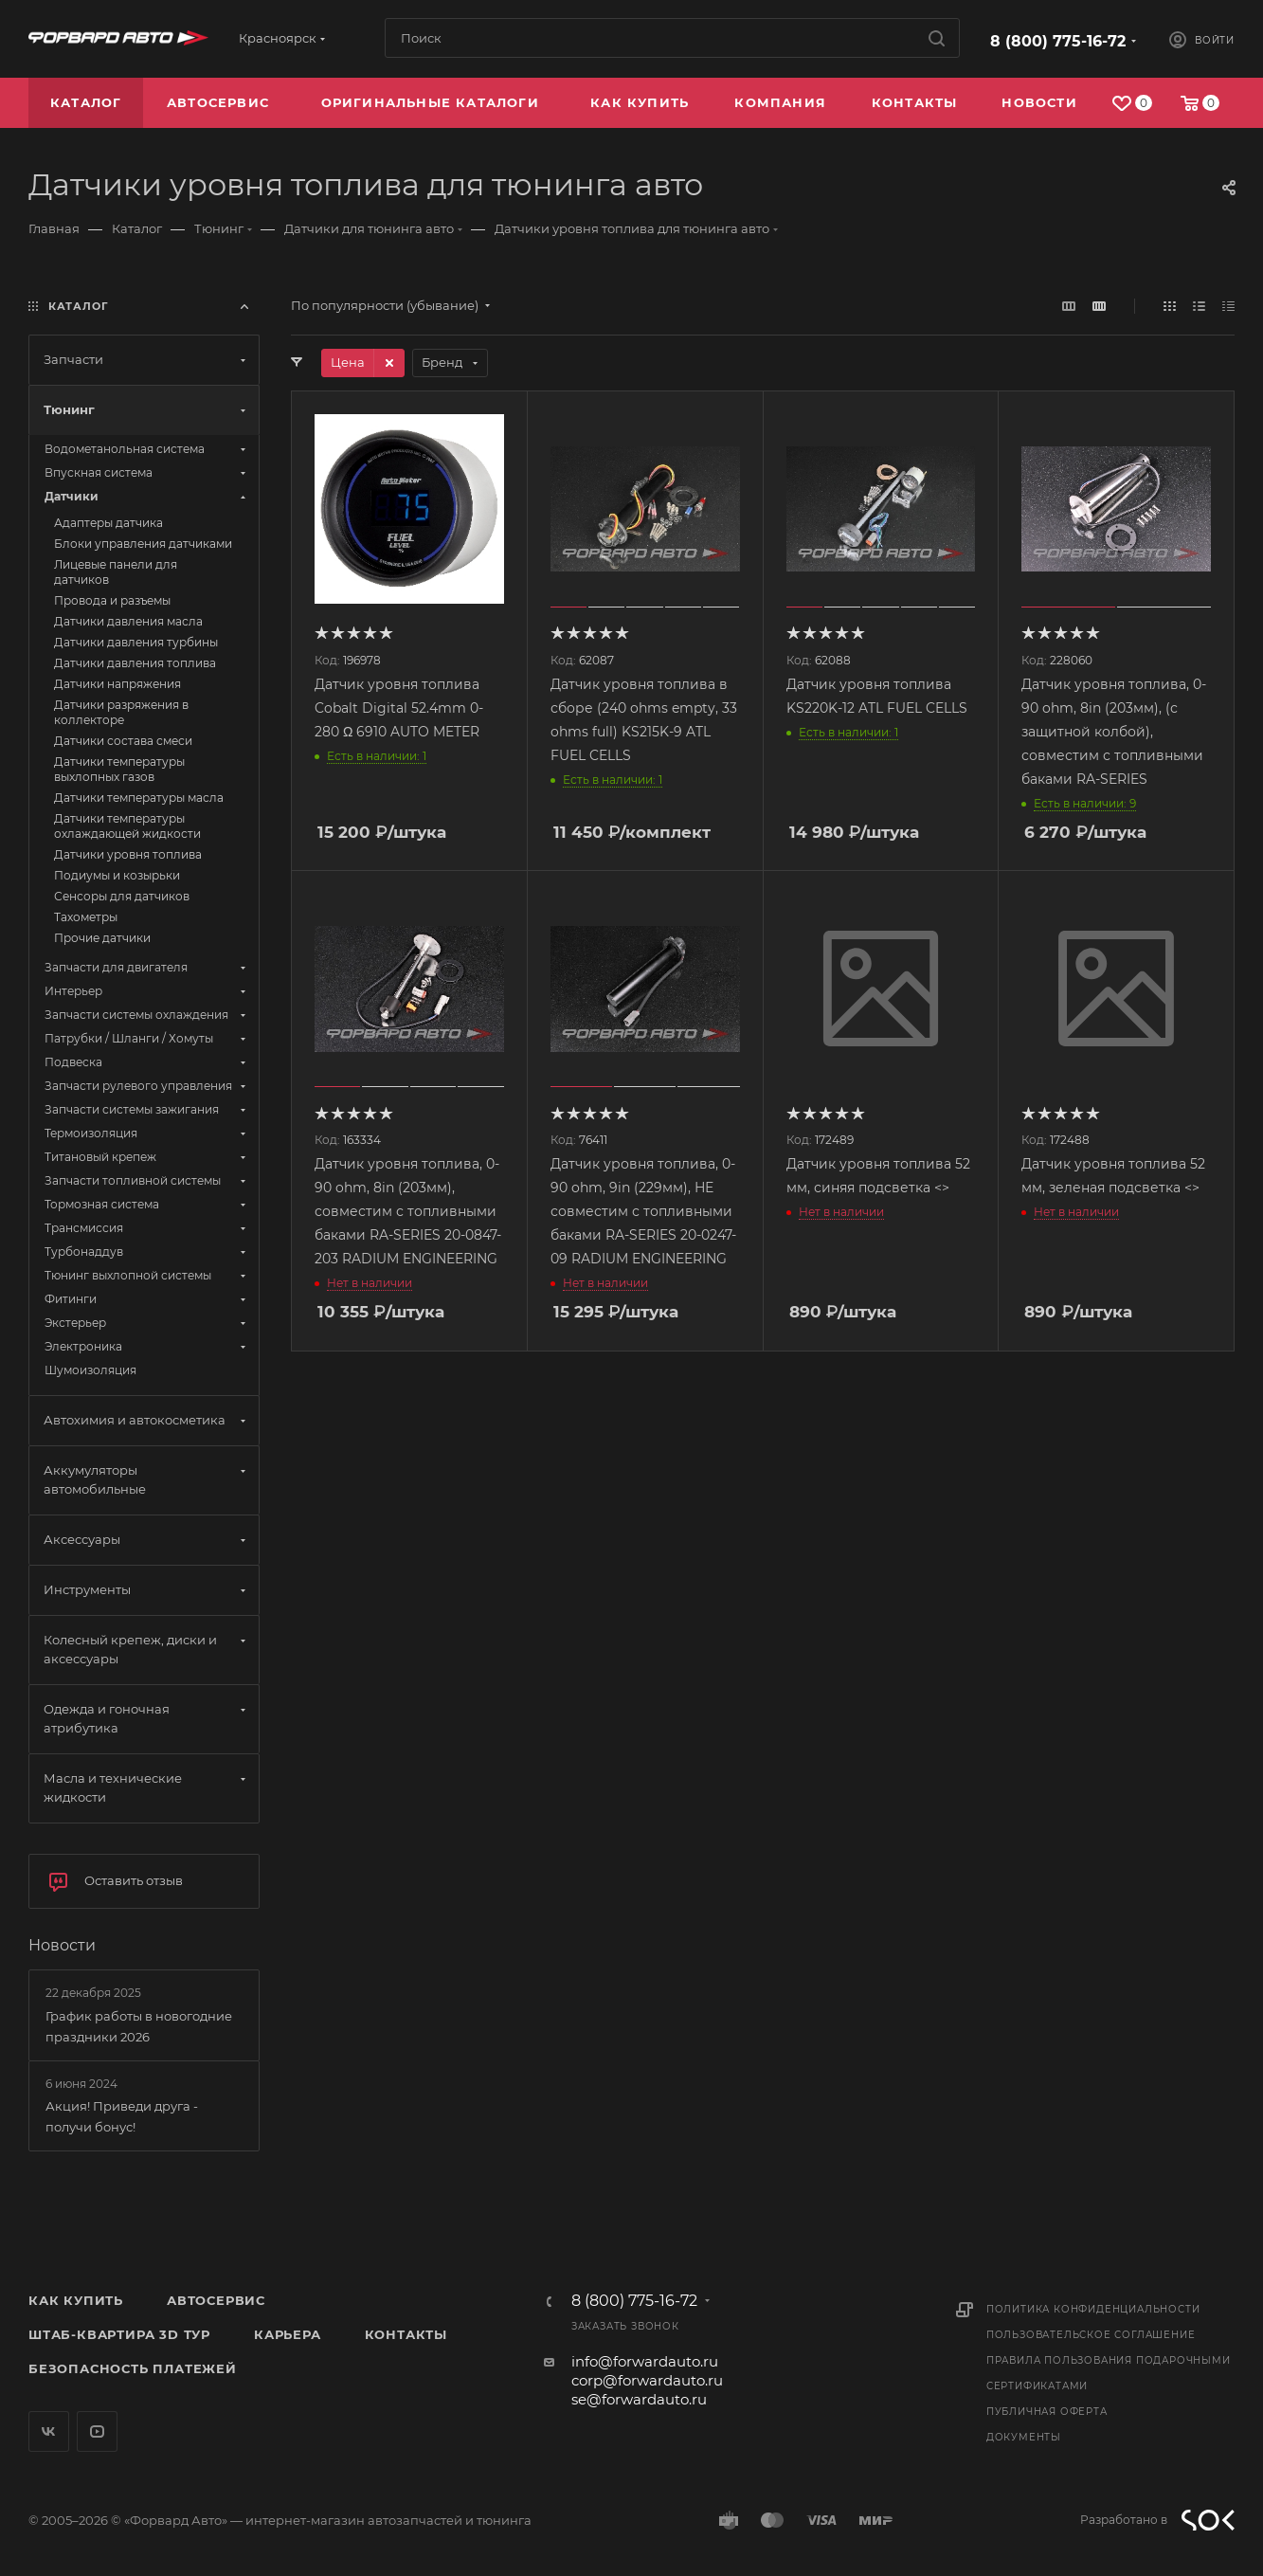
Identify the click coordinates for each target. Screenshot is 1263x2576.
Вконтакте (48, 2431)
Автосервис (216, 2300)
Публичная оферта (1047, 2411)
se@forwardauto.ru (639, 2399)
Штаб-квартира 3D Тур (119, 2334)
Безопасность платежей (132, 2368)
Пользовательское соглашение (1091, 2335)
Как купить (75, 2300)
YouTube (97, 2431)
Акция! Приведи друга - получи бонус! (121, 2116)
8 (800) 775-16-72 (1058, 41)
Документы (1023, 2437)
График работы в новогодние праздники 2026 (138, 2026)
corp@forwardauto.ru (647, 2380)
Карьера (287, 2334)
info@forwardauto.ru (644, 2361)
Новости (62, 1945)
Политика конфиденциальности (1093, 2309)
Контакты (406, 2334)
